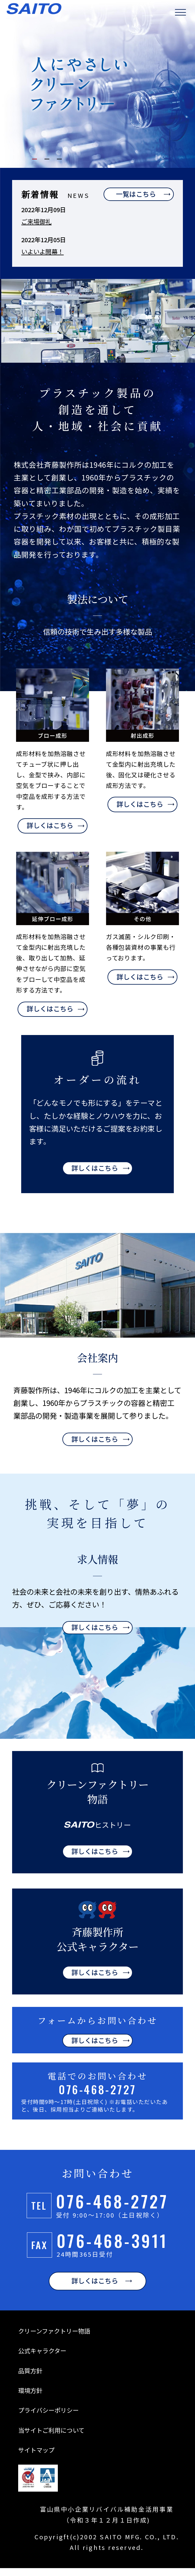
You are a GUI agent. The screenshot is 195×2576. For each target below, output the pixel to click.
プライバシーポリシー (48, 2418)
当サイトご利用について (51, 2438)
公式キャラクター (42, 2358)
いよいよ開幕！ (42, 252)
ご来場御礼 (36, 222)
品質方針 (30, 2378)
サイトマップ (36, 2457)
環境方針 (30, 2398)
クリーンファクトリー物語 (54, 2338)
